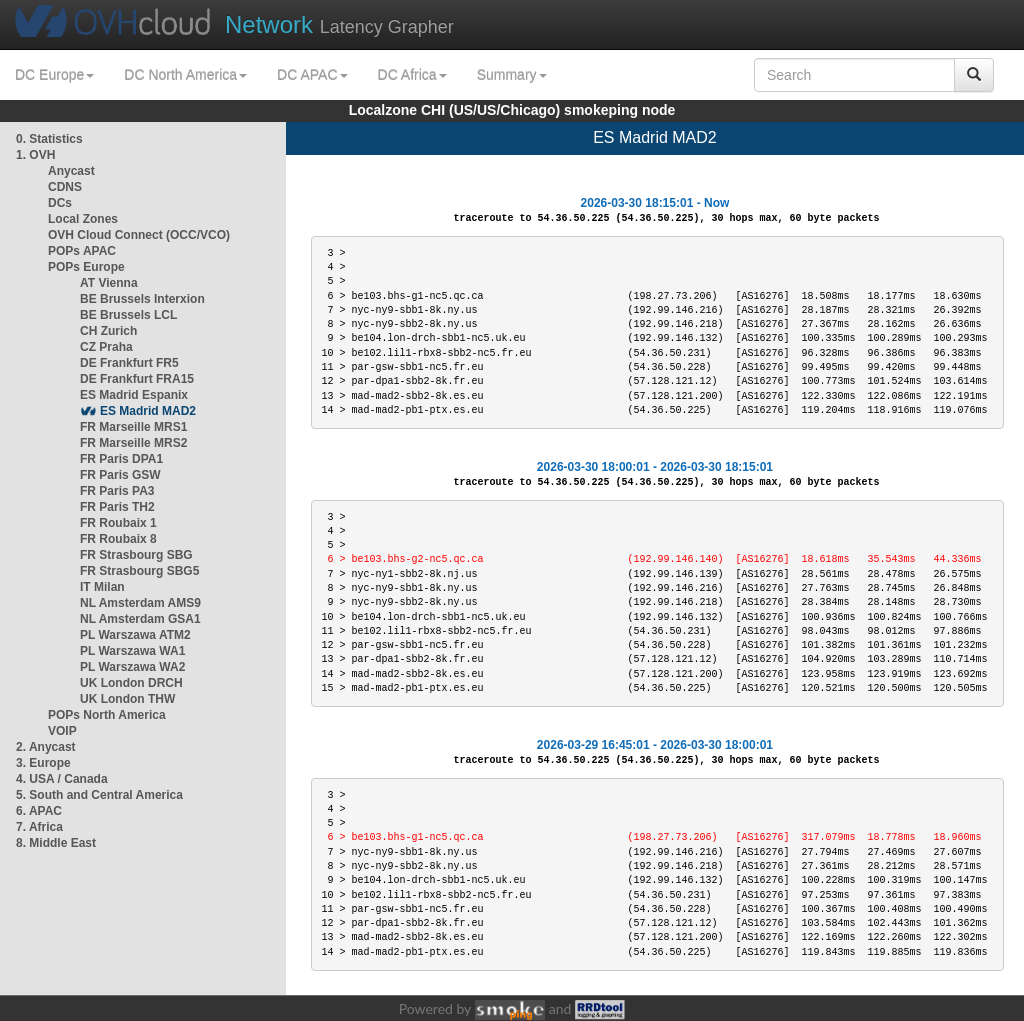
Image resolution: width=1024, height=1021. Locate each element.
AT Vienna (109, 283)
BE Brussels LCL (128, 315)
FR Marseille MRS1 (133, 427)
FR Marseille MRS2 (133, 443)
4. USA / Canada (62, 779)
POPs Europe (86, 267)
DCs (60, 203)
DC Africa (412, 75)
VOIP (62, 731)
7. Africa (39, 827)
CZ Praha (106, 347)
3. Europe (43, 763)
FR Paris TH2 (117, 507)
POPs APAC (82, 251)
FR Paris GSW (120, 475)
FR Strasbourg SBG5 (139, 571)
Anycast (71, 171)
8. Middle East (56, 843)
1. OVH (35, 155)
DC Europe (54, 75)
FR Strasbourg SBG (136, 555)
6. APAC (39, 811)
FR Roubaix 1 (118, 523)
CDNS (65, 187)
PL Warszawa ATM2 (135, 635)
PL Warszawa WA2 (132, 667)
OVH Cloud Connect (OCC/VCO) (139, 235)
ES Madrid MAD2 (148, 411)
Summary (512, 75)
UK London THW (127, 699)
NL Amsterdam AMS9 (140, 603)
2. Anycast (46, 747)
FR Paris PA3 (117, 491)
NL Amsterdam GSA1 (140, 619)
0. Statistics (49, 139)
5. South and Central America (99, 795)
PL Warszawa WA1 (132, 651)
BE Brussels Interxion (142, 299)
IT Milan (102, 587)
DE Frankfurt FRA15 (137, 379)
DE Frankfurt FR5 (129, 363)
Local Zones (83, 219)
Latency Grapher (339, 24)
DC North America (185, 75)
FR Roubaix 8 (118, 539)
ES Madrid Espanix (134, 395)
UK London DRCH (131, 683)
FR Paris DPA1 (121, 459)
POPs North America (107, 715)
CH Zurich (108, 331)
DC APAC (312, 75)
